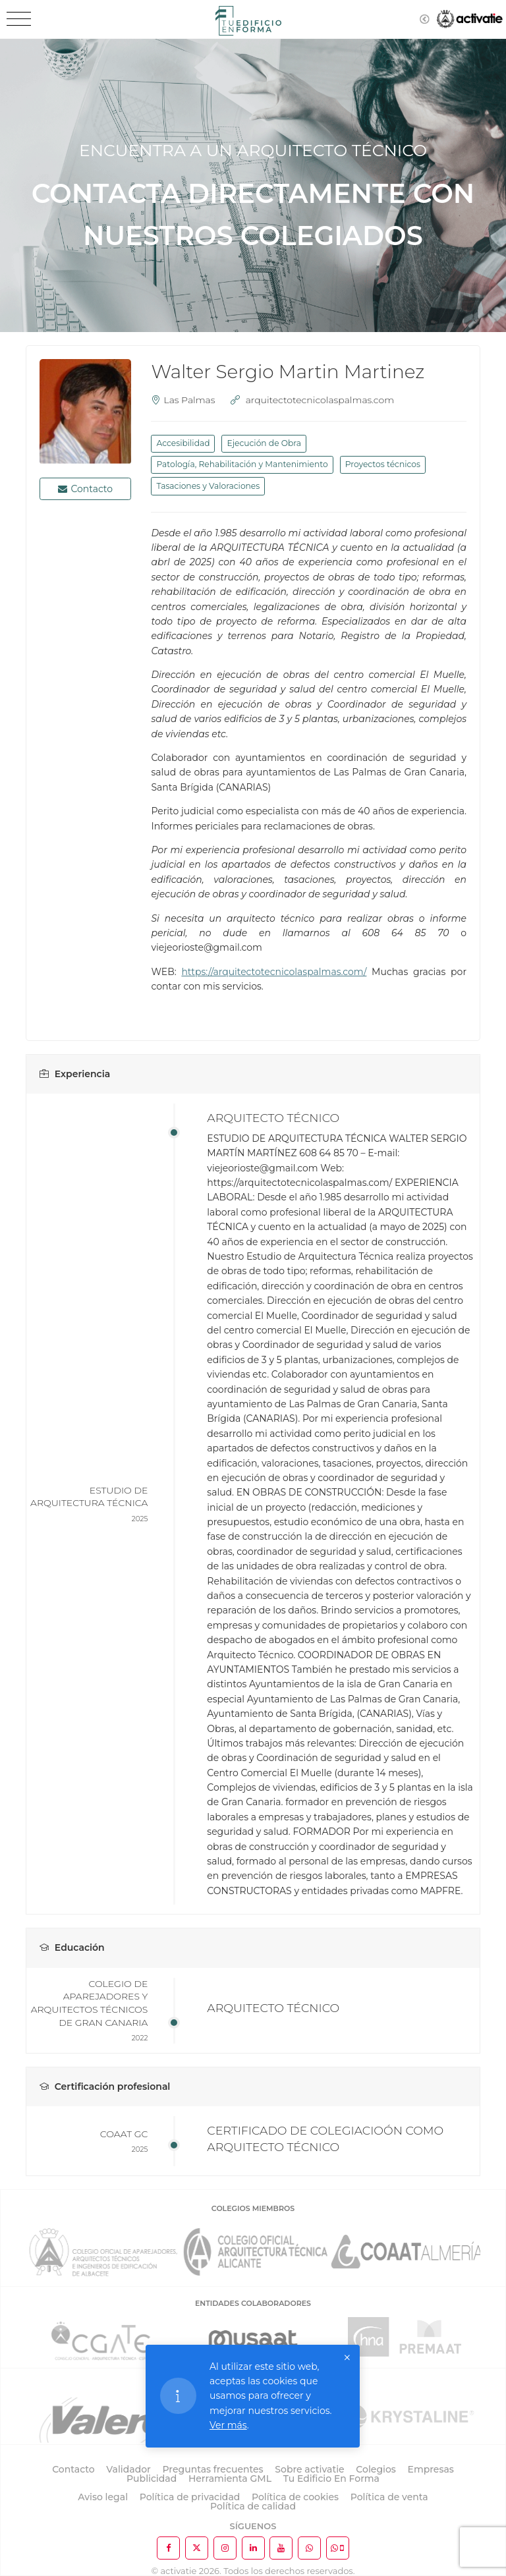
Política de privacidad (190, 2497)
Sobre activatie (309, 2469)
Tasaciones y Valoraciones (208, 486)
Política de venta (389, 2497)
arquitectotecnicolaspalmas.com (320, 400)
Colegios (376, 2469)
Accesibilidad (183, 443)
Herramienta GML (229, 2478)
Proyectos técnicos (382, 464)
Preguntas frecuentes (213, 2469)
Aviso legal (103, 2497)
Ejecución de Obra (264, 443)
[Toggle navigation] (19, 19)
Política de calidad (253, 2506)
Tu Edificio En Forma (331, 2478)
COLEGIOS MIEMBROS (253, 2208)
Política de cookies (295, 2497)
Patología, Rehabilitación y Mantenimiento (241, 464)
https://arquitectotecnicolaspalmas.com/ (273, 972)
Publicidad (151, 2478)
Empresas (431, 2469)
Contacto (85, 489)
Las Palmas (189, 400)
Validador (128, 2469)
